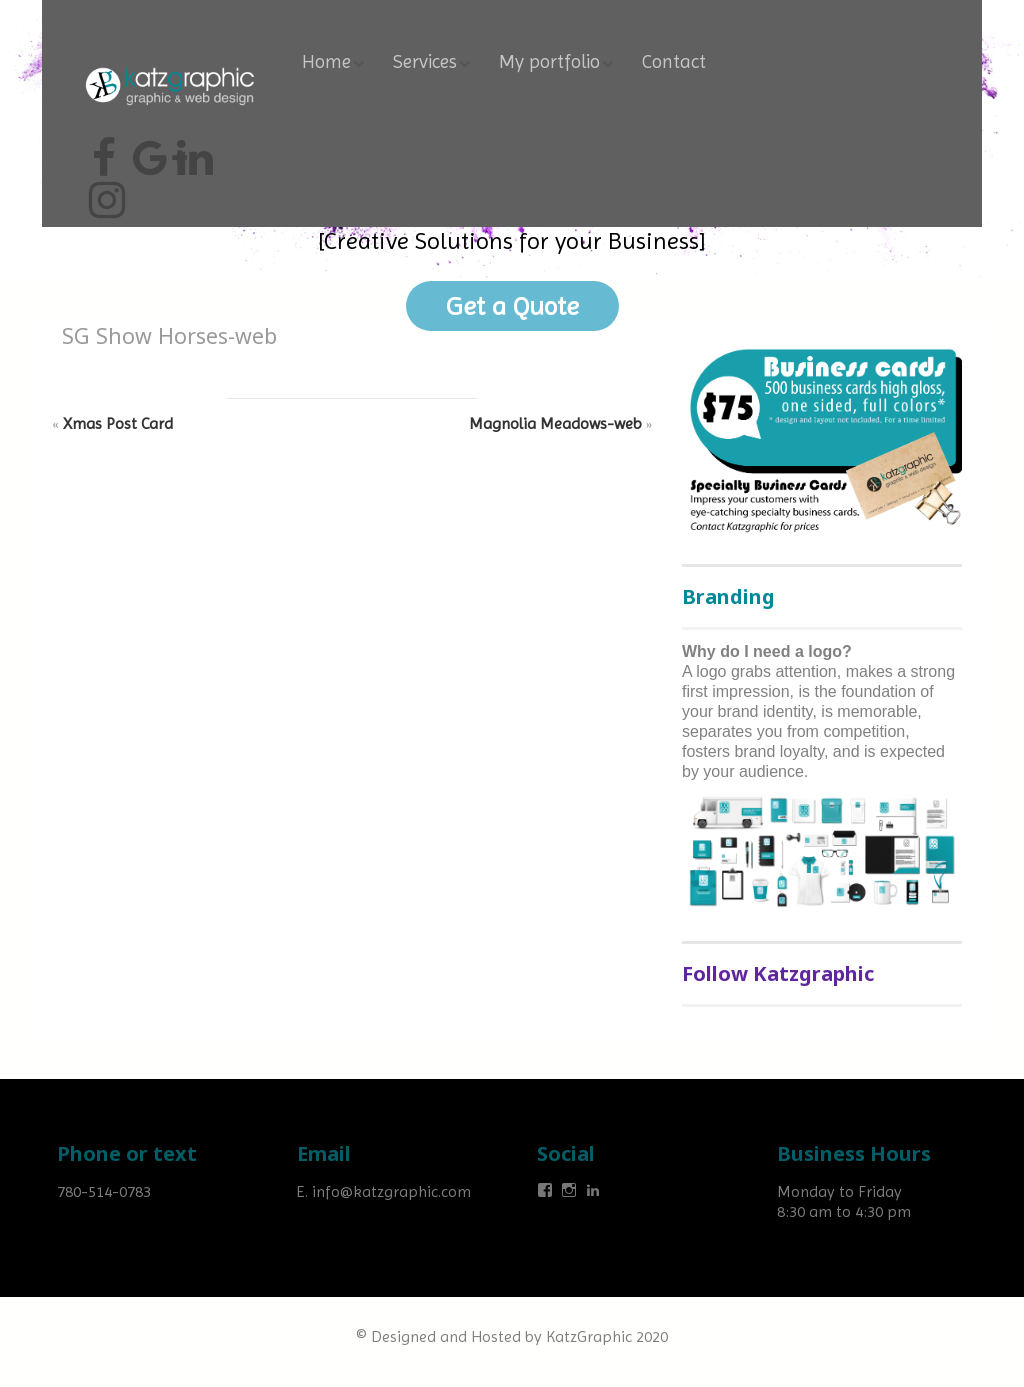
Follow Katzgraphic (778, 973)
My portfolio (549, 62)
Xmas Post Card (118, 423)
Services (425, 62)
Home (326, 62)
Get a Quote (512, 306)
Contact (674, 62)
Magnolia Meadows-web (555, 423)
